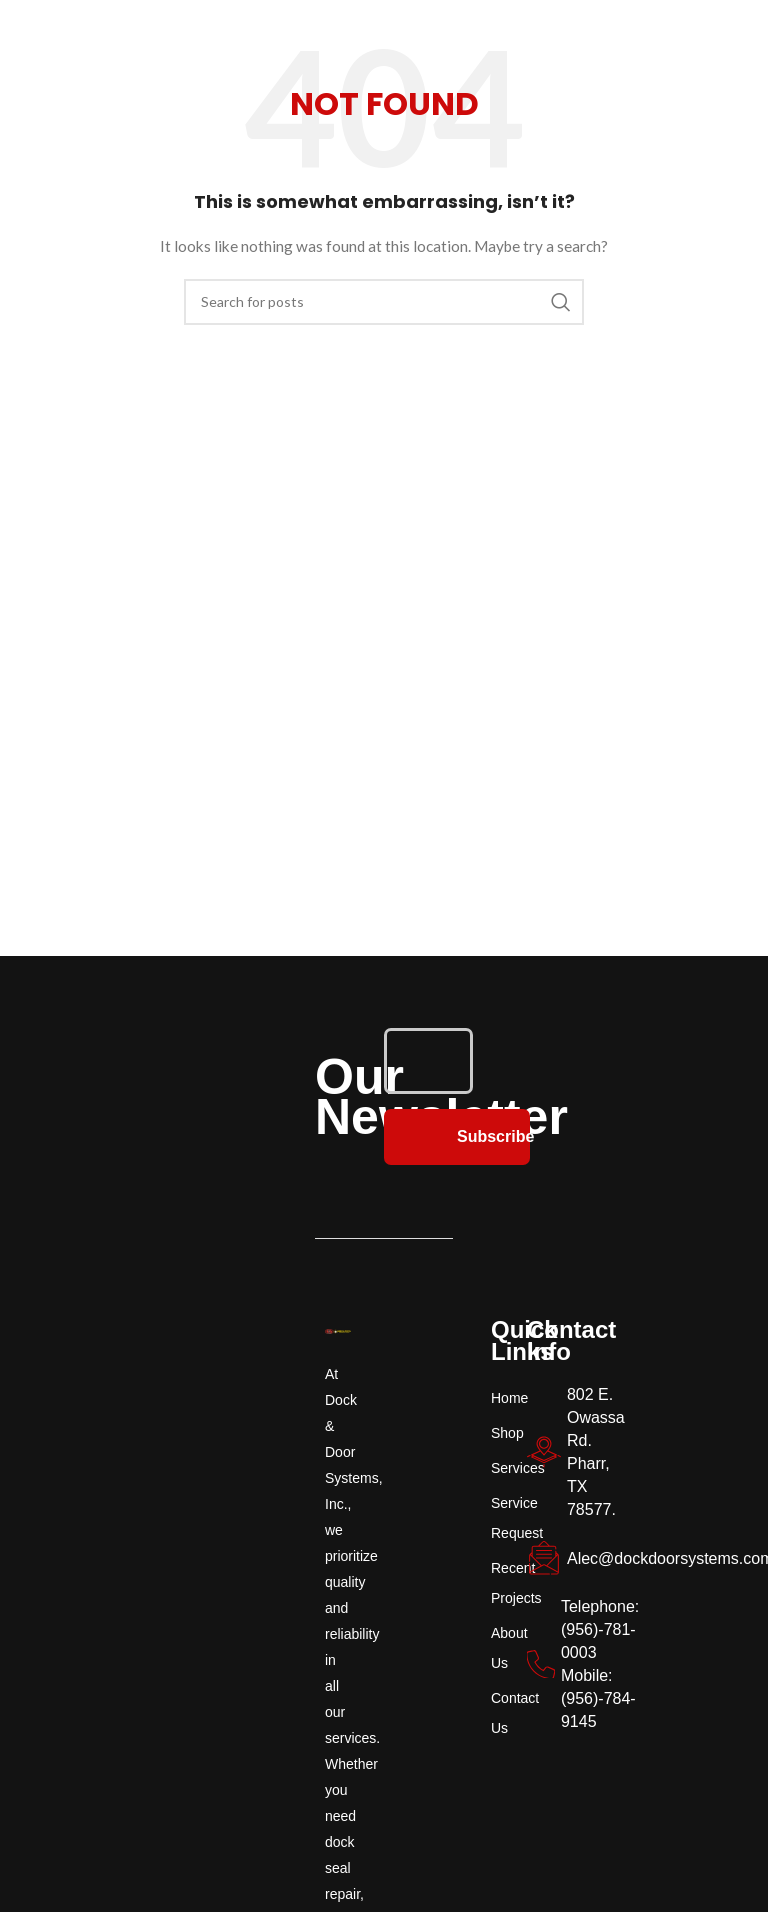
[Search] (384, 302)
